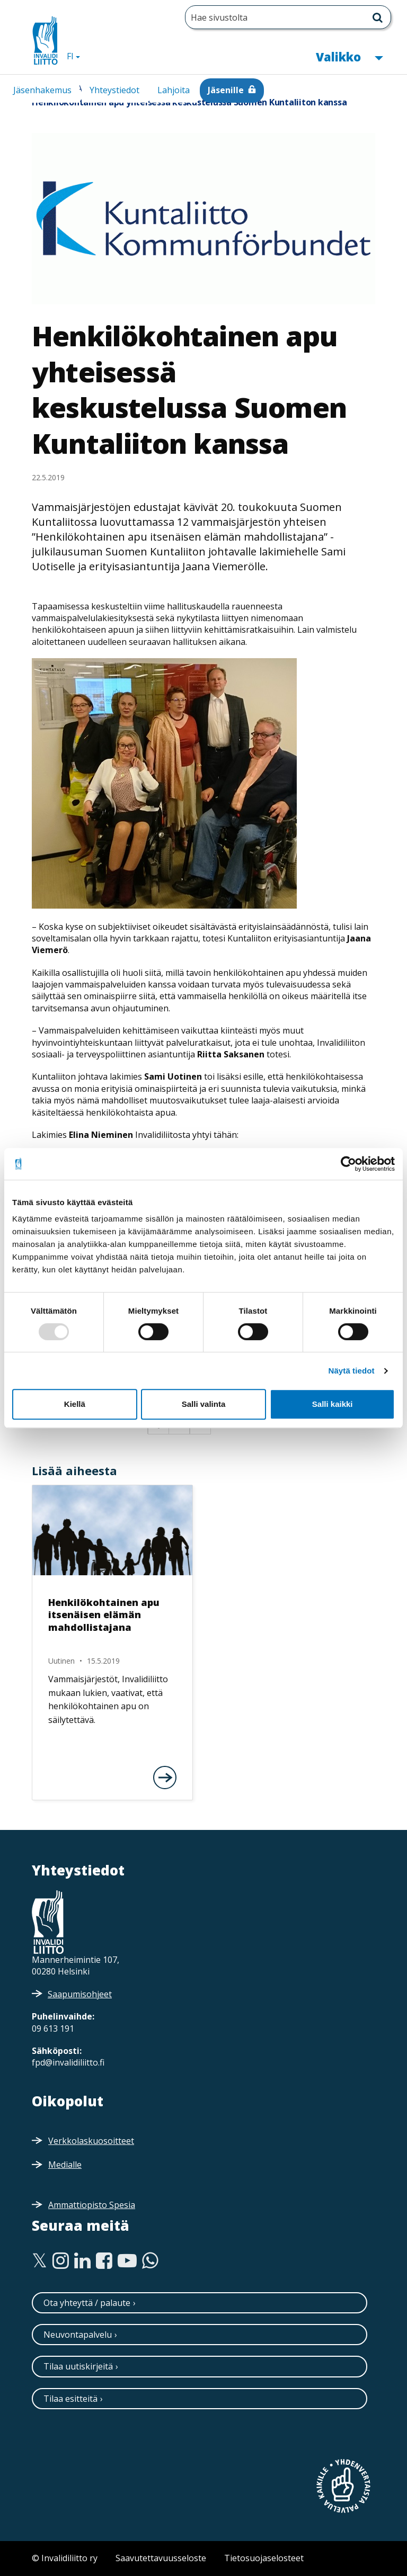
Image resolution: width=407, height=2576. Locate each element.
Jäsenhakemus (42, 90)
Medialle (65, 2164)
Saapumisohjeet (80, 1994)
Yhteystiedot (114, 90)
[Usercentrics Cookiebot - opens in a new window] (348, 1164)
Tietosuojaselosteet (264, 2558)
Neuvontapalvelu (77, 2334)
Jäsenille (226, 90)
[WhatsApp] (150, 2261)
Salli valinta (204, 1403)
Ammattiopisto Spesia (91, 2205)
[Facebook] (104, 2261)
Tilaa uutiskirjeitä (78, 2366)
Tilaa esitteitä (70, 2398)
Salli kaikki (332, 1403)
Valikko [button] (349, 56)
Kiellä (74, 1403)
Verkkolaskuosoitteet (91, 2141)
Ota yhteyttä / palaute (86, 2303)
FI (77, 55)
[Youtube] (127, 2261)
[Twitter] (39, 2261)
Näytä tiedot (352, 1370)
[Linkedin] (82, 2261)
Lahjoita (173, 90)
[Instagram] (60, 2261)
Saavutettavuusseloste (161, 2558)
